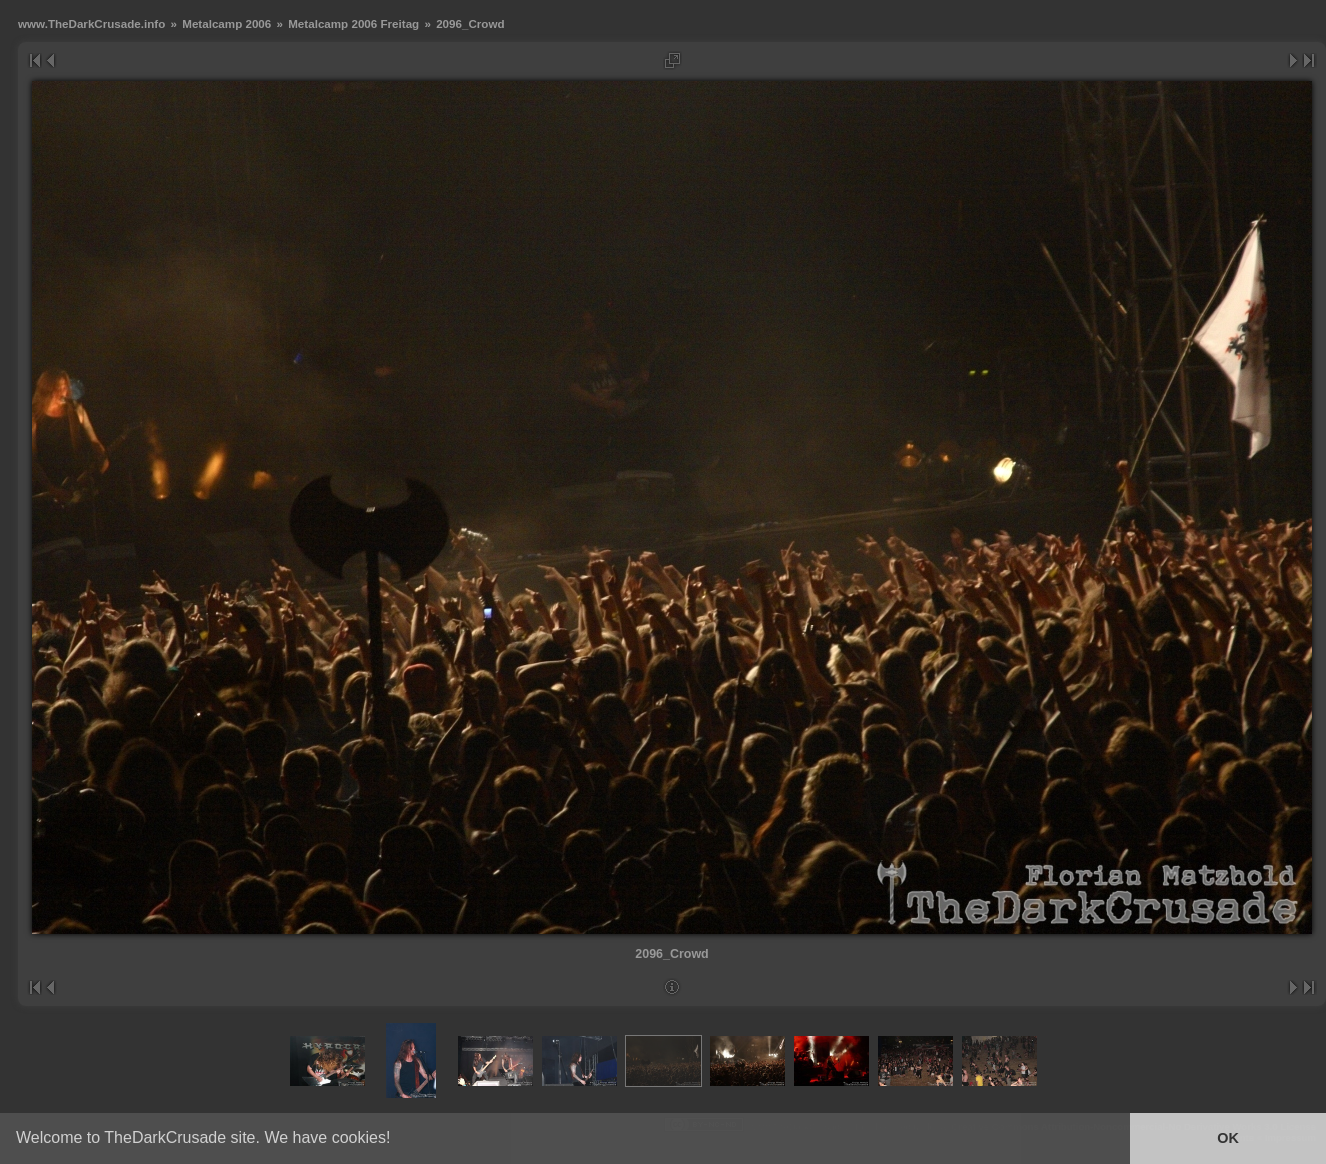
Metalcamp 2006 (226, 23)
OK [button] (1228, 1138)
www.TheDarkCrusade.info (91, 23)
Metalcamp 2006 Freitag (353, 23)
